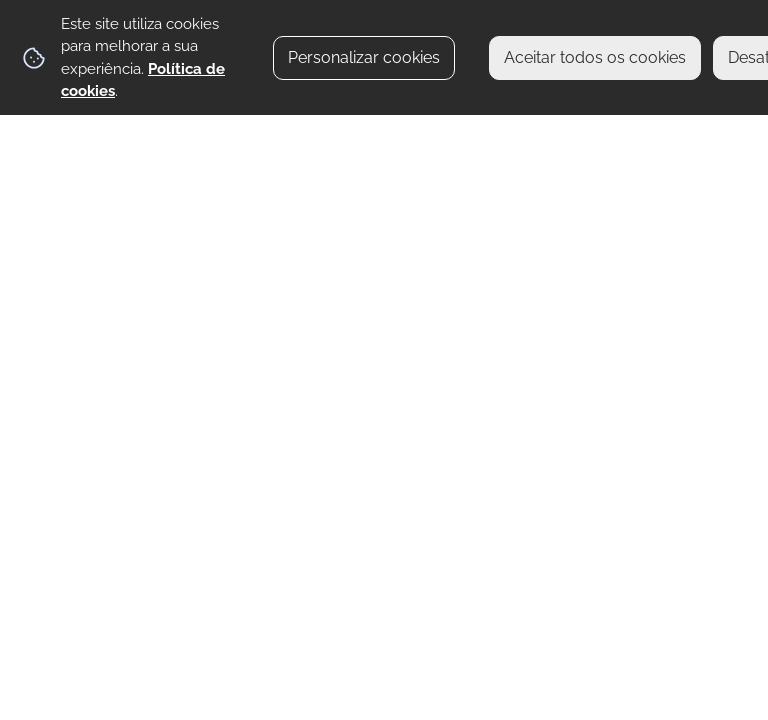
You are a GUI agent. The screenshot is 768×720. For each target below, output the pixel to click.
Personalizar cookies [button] (364, 57)
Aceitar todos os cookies (595, 57)
